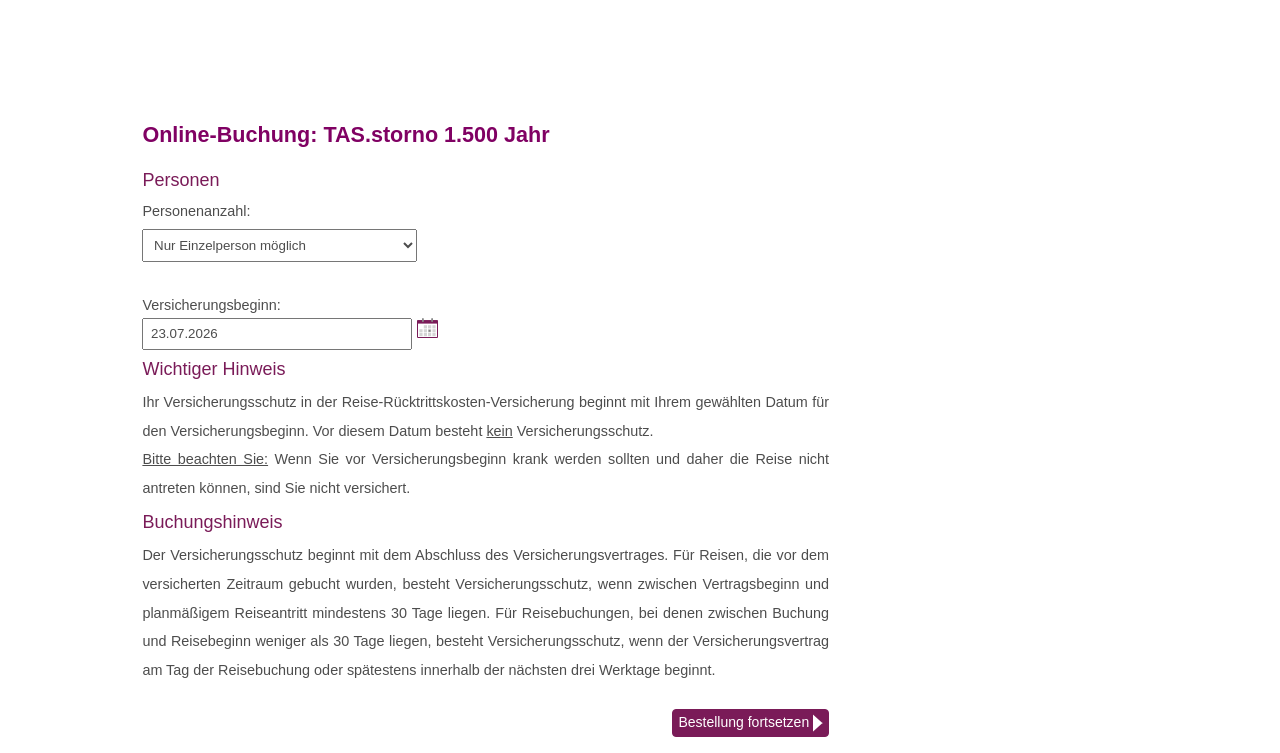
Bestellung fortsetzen (750, 724)
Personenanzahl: (196, 211)
